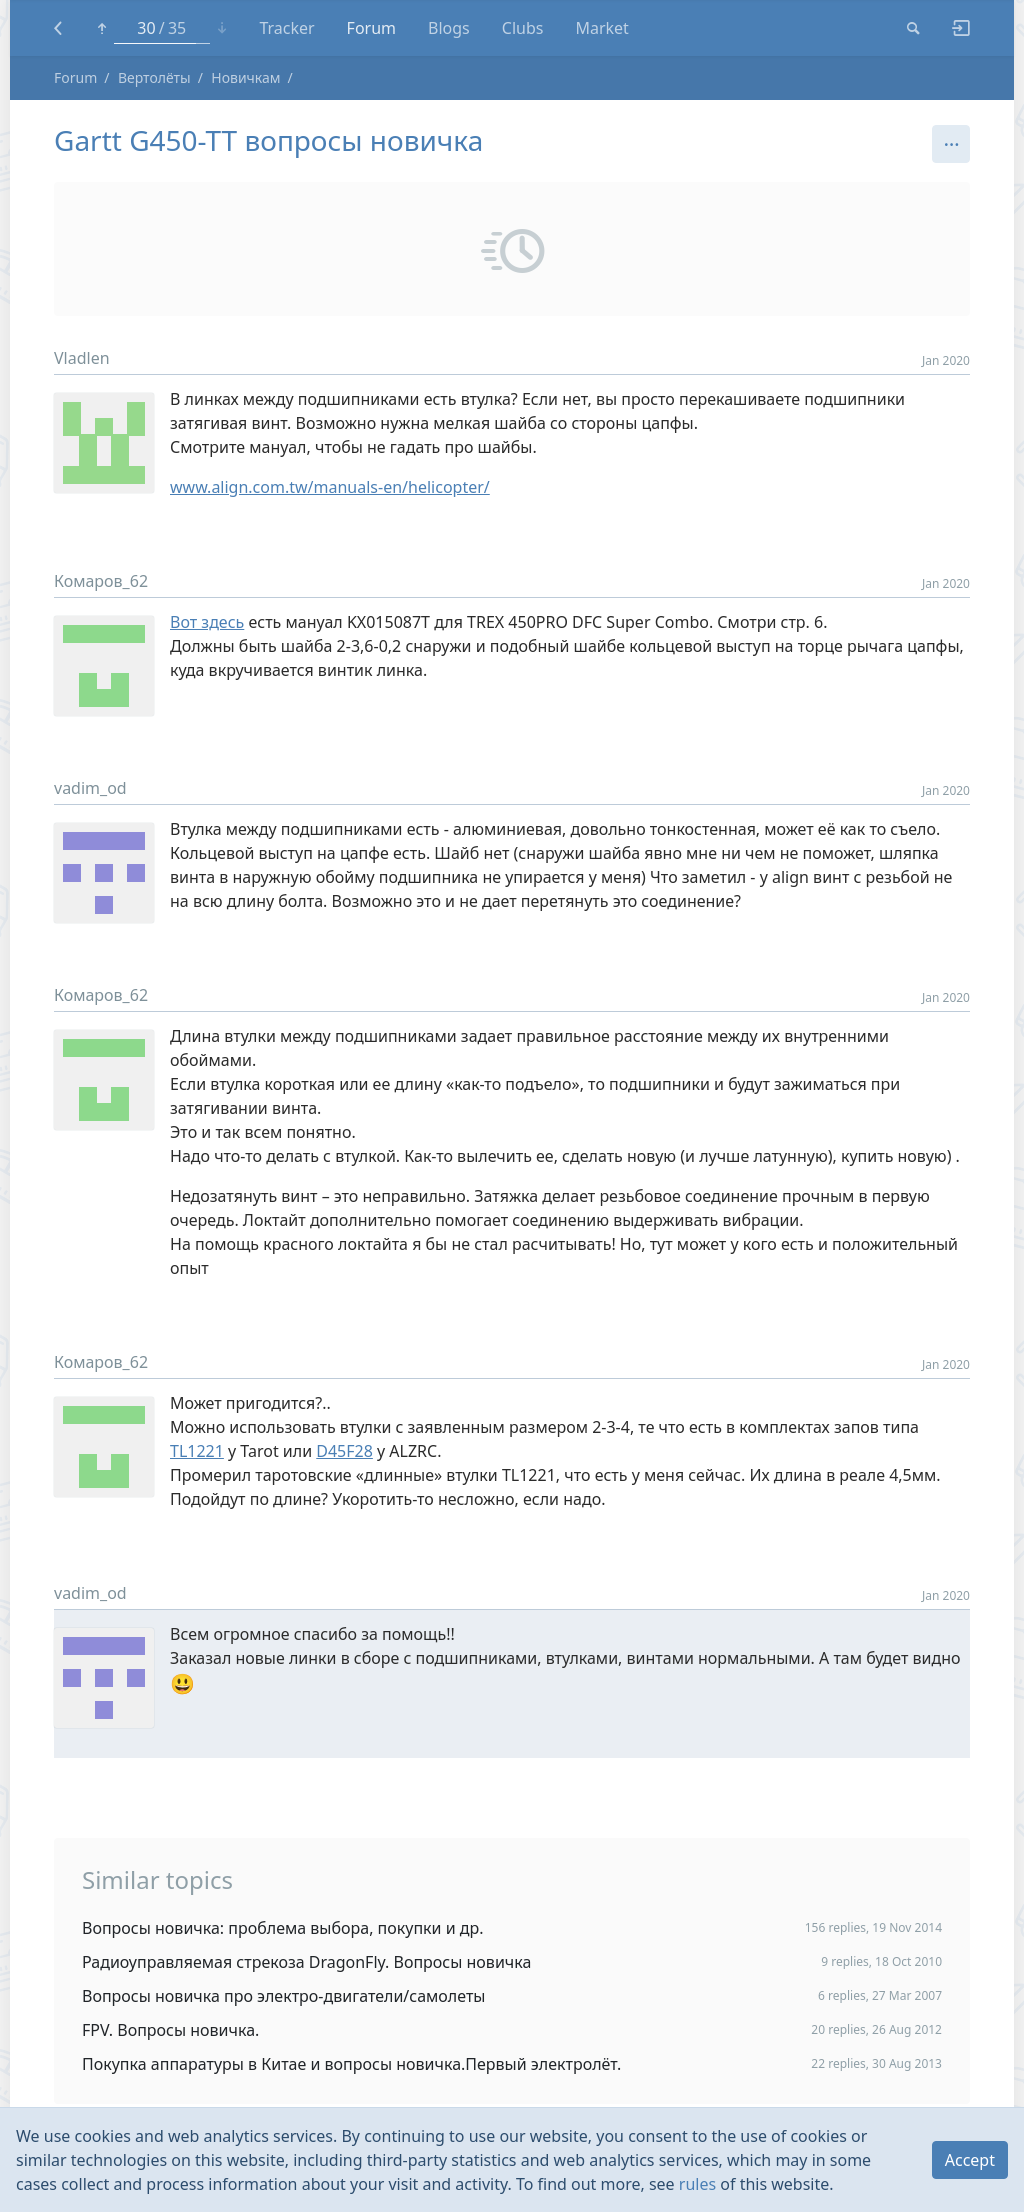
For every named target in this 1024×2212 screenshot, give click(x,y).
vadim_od (90, 788)
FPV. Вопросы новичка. (170, 2030)
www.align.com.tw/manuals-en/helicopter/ (330, 487)
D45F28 (344, 1451)
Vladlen (82, 358)
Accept (970, 2160)
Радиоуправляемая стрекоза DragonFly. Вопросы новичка (306, 1962)
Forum (75, 77)
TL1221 (197, 1451)
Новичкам (245, 77)
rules (697, 2184)
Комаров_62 (101, 581)
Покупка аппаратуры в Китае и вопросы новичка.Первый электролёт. (351, 2064)
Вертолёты (154, 77)
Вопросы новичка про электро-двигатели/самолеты (284, 1996)
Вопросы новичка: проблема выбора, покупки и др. (283, 1928)
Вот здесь (207, 622)
